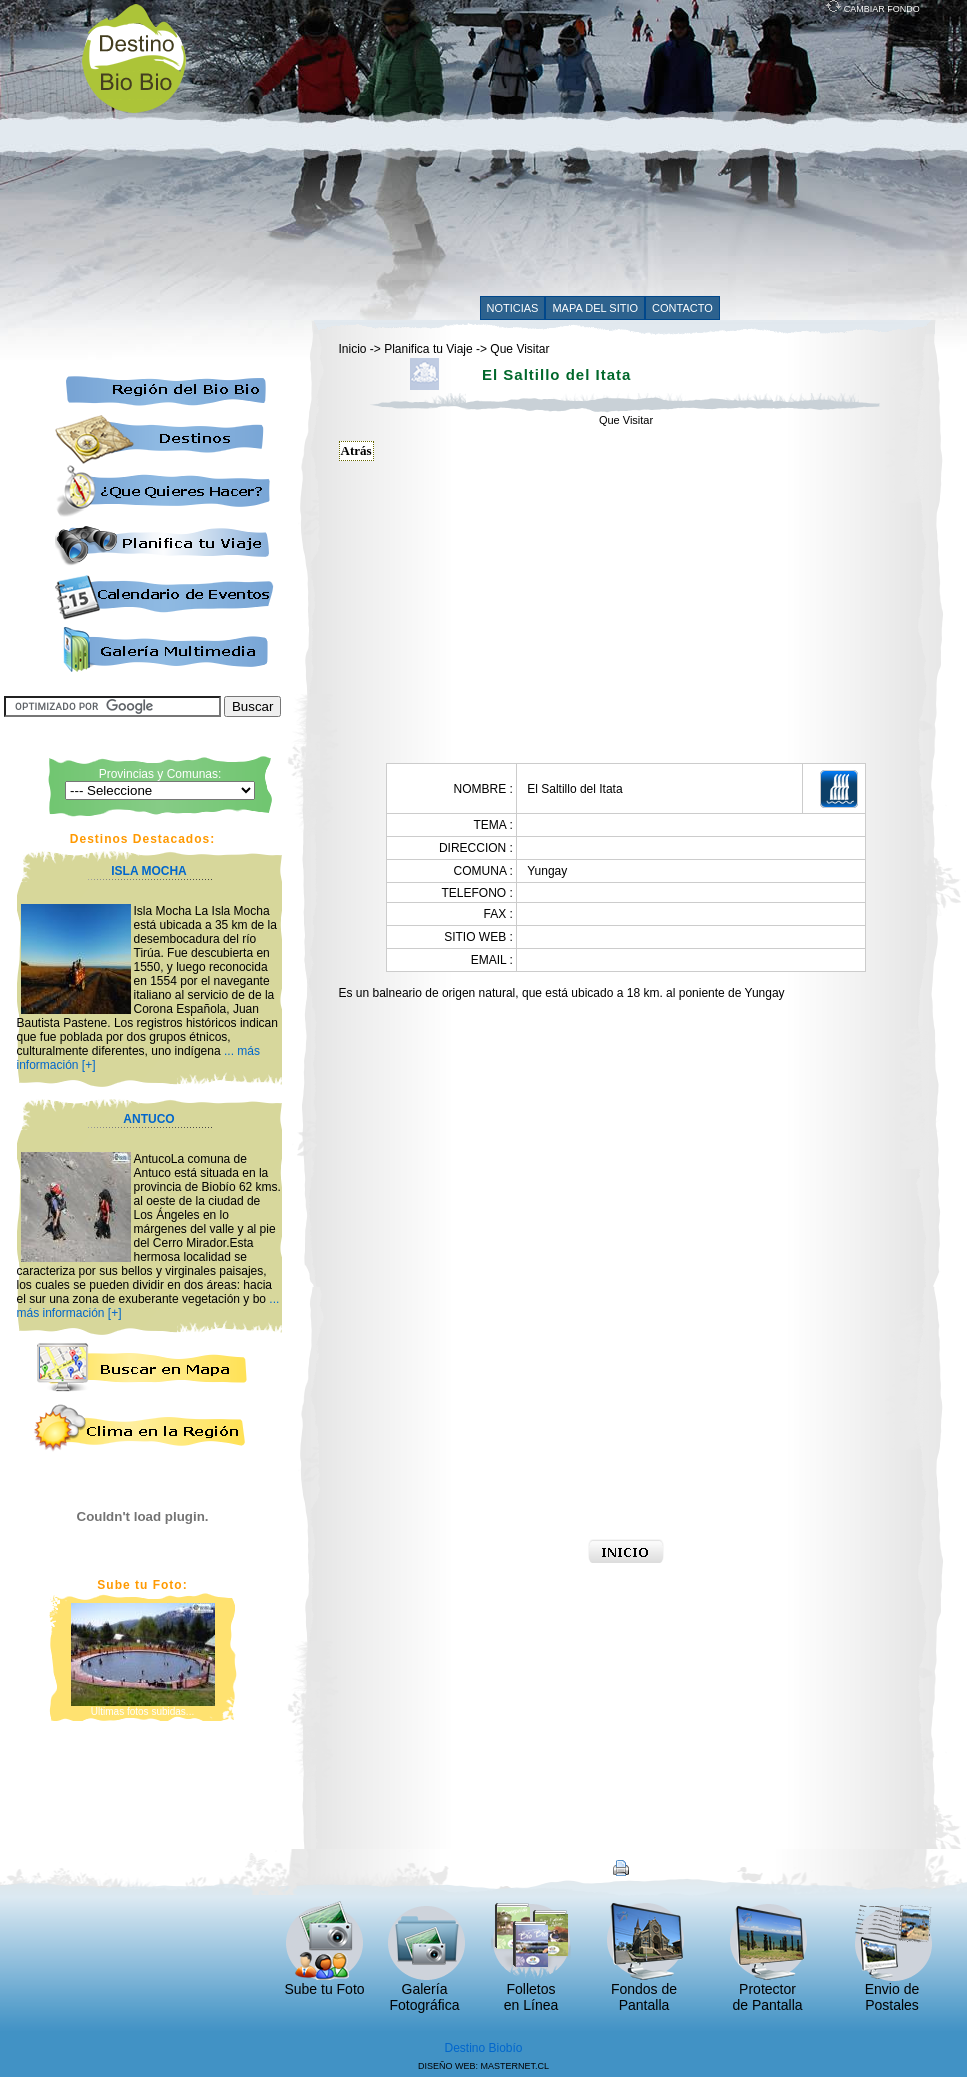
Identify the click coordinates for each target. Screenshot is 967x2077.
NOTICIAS (513, 308)
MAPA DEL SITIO (595, 308)
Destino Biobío (483, 2048)
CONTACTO (682, 308)
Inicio (353, 349)
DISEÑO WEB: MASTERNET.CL (483, 2066)
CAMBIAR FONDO (873, 9)
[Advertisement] (540, 152)
